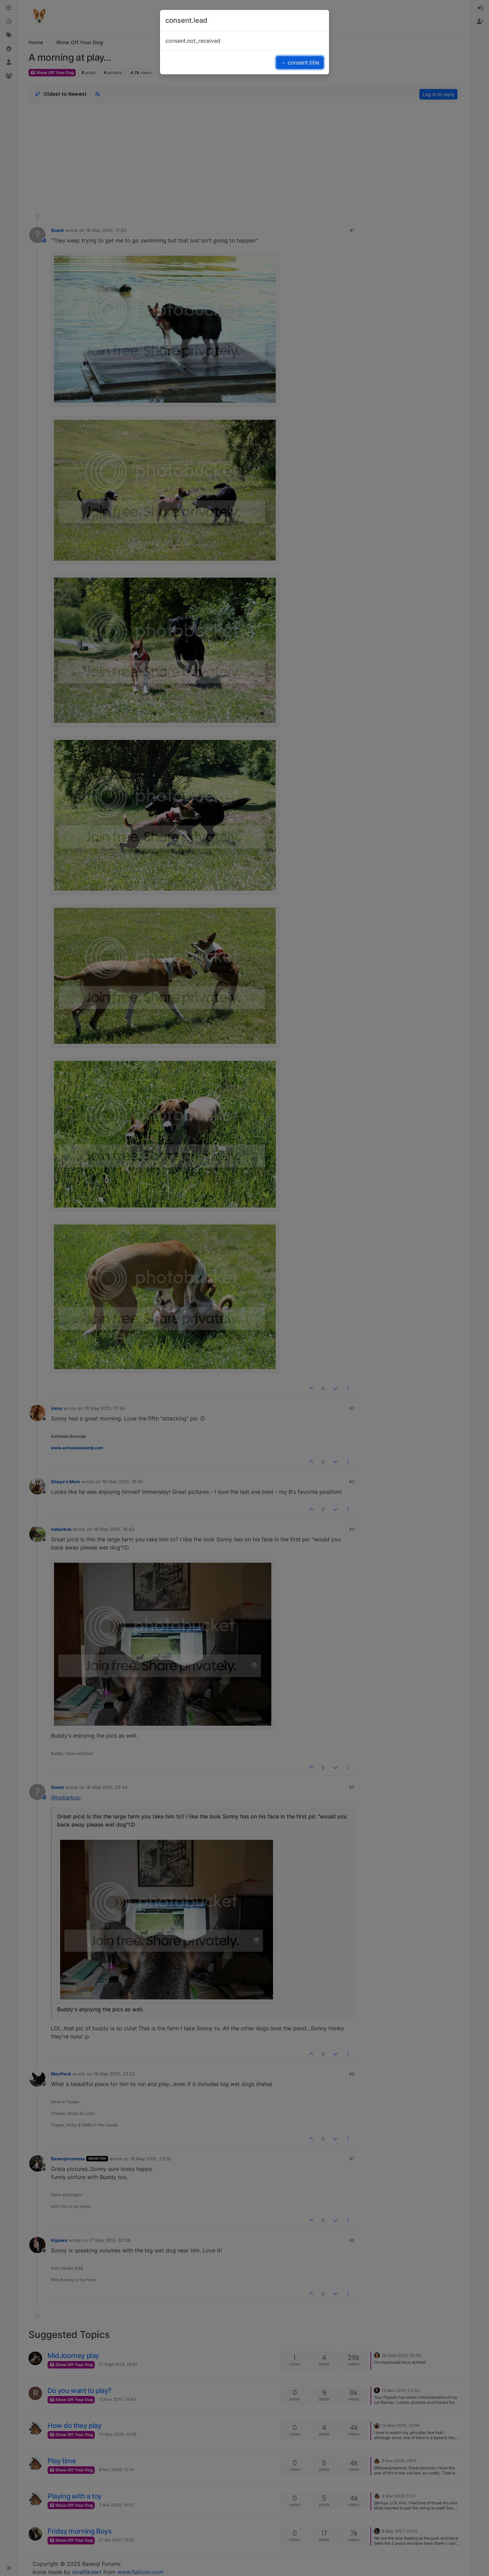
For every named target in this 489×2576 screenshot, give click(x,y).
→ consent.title (299, 62)
